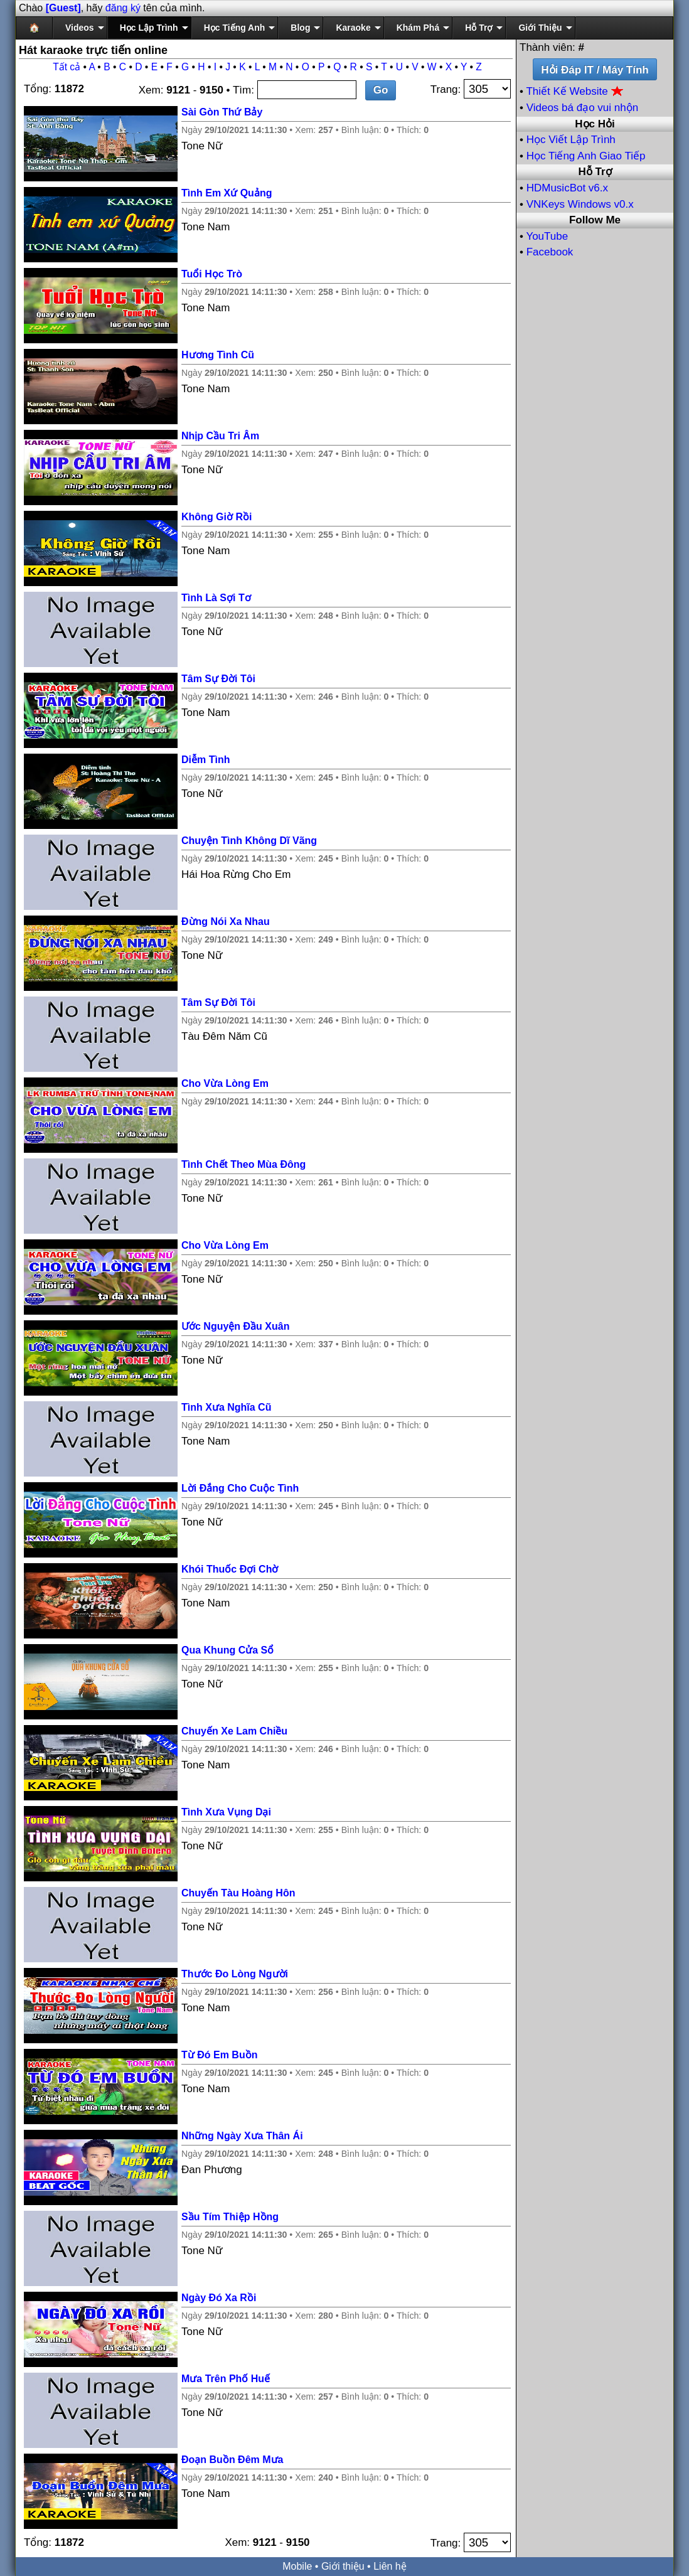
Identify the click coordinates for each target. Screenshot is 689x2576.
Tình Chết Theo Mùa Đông (243, 1164)
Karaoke (353, 28)
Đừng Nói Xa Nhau (225, 921)
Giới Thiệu (540, 28)
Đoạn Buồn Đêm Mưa (232, 2459)
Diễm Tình (205, 759)
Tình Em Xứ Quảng (226, 193)
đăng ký (123, 8)
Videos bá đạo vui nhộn (582, 108)
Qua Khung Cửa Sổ (227, 1650)
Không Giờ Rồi (216, 516)
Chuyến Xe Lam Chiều (234, 1731)
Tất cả (66, 66)
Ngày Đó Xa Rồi (218, 2297)
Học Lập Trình (149, 28)
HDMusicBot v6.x (567, 188)
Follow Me (595, 220)
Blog (300, 28)
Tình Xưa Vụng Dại (226, 1812)
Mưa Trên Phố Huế (225, 2378)
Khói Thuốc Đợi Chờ (229, 1569)
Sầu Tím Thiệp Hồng (230, 2216)
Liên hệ (390, 2566)
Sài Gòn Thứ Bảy (221, 112)
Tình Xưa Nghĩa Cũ (226, 1407)
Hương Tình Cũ (217, 355)
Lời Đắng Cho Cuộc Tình (240, 1488)
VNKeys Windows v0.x (580, 204)
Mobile (297, 2566)
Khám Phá (418, 28)
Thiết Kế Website (575, 91)
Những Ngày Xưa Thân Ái (242, 2135)
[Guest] (63, 8)
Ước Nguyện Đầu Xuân (235, 1326)
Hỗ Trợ (479, 28)
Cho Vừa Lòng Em (225, 1083)
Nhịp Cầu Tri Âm (220, 435)
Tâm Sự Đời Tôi (218, 678)
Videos (79, 28)
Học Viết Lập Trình (571, 140)
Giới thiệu (343, 2566)
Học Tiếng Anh (234, 28)
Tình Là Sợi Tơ (216, 597)
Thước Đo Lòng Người (234, 1974)
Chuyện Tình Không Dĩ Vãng (249, 840)
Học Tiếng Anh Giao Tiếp (586, 156)
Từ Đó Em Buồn (219, 2055)
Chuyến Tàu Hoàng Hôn (238, 1893)
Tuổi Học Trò (211, 274)
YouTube (547, 236)
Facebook (550, 252)
